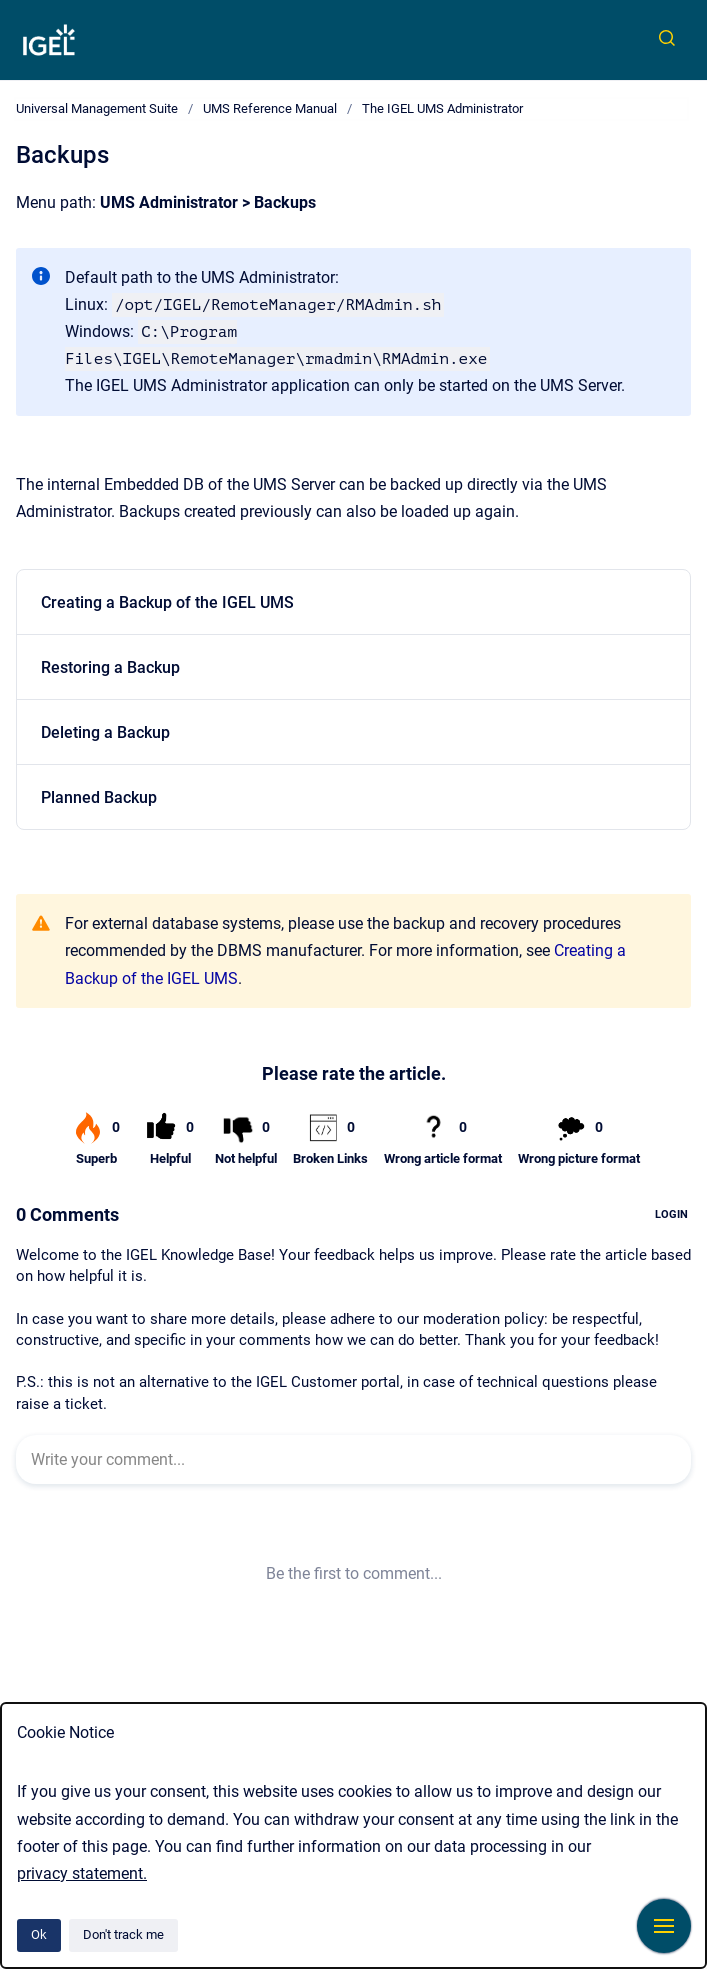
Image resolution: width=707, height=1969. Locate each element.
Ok (39, 1934)
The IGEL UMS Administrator (442, 108)
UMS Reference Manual (270, 108)
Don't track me (123, 1934)
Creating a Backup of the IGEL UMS (167, 602)
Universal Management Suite (97, 108)
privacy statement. (82, 1873)
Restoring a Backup (110, 667)
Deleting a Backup (105, 732)
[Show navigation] (664, 1926)
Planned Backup (99, 797)
